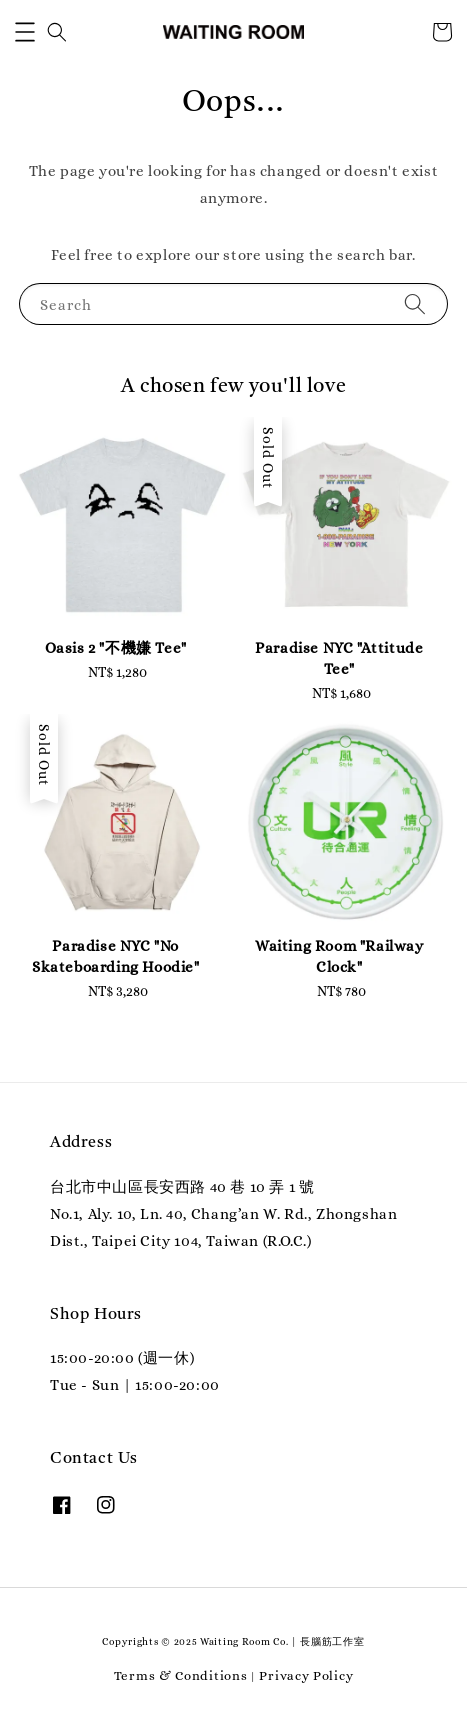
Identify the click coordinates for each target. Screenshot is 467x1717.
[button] (25, 32)
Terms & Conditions (181, 1675)
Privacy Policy (306, 1675)
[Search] (415, 303)
